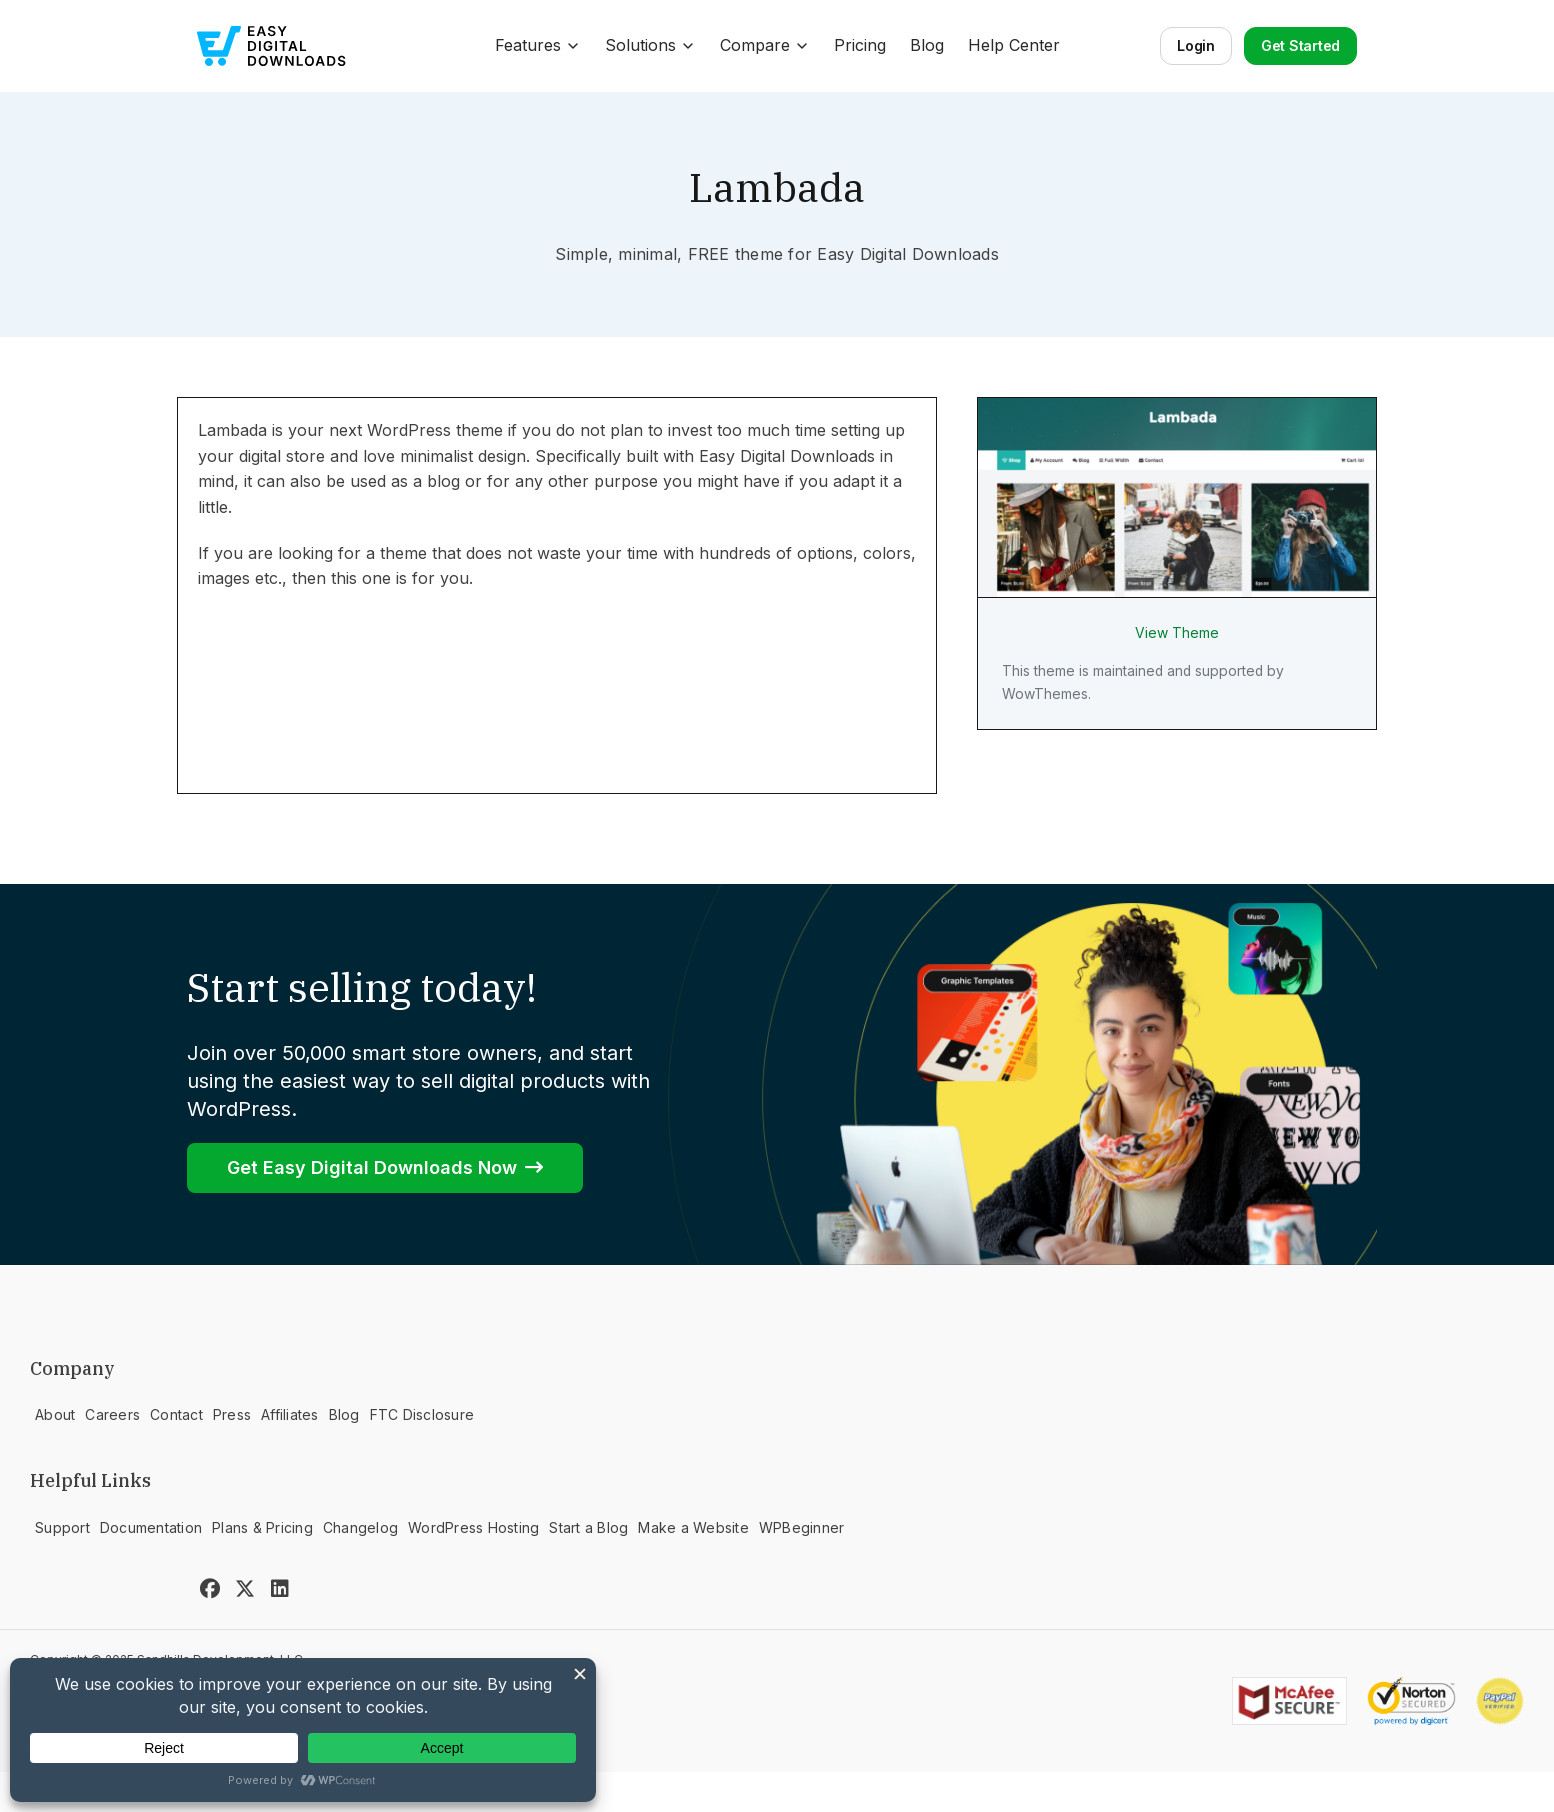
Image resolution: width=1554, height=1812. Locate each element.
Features (538, 45)
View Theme (1177, 633)
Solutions (650, 45)
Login (1196, 45)
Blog (927, 45)
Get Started (1300, 45)
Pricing (860, 45)
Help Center (1014, 45)
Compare (765, 45)
